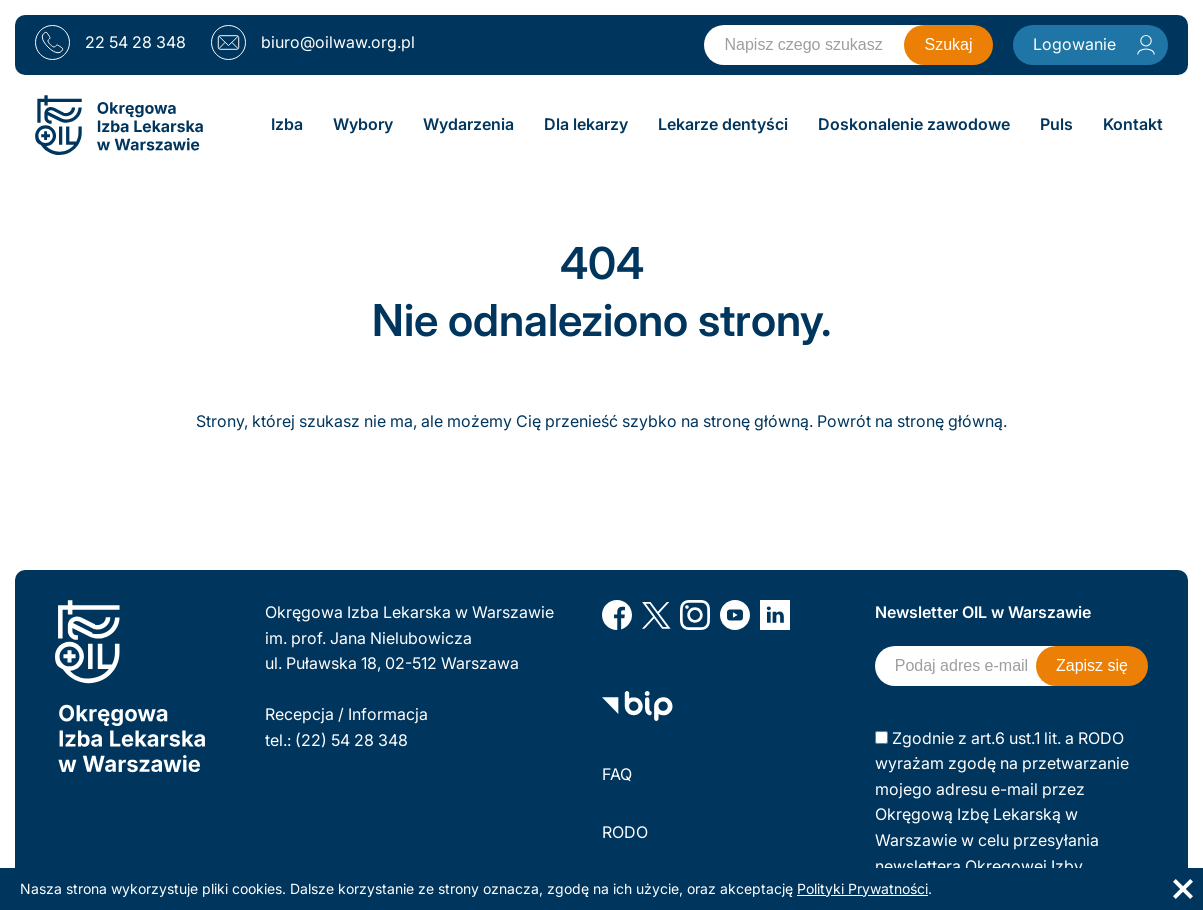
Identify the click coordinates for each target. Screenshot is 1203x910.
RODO (625, 832)
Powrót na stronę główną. (912, 421)
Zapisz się (1092, 665)
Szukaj (948, 44)
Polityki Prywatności (862, 888)
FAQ (617, 774)
